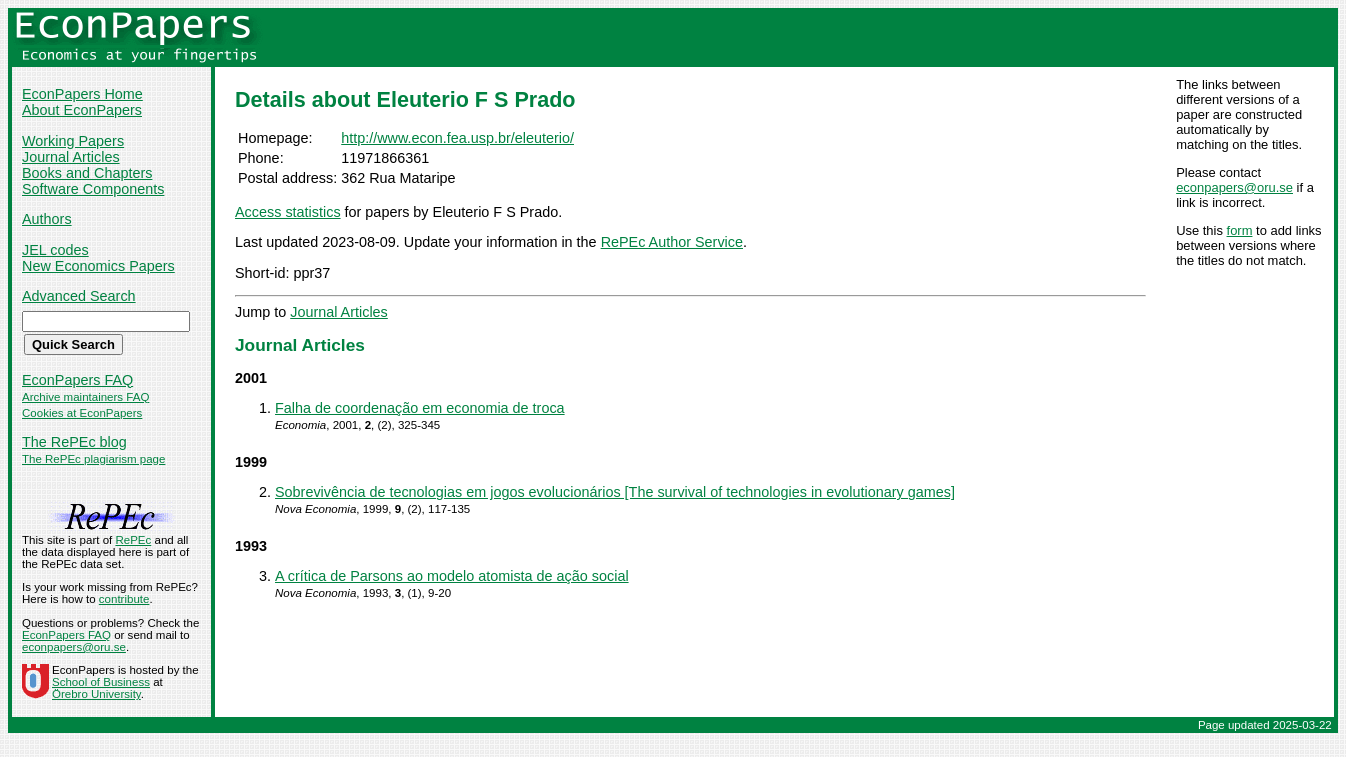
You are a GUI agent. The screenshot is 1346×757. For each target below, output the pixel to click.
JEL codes (55, 250)
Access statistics (288, 212)
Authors (47, 219)
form (1240, 230)
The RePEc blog (74, 442)
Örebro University (96, 694)
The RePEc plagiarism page (93, 459)
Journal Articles (71, 157)
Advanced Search (79, 296)
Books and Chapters (87, 173)
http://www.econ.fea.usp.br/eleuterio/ (457, 138)
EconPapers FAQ (77, 380)
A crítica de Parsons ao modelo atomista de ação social (452, 576)
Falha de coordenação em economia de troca (420, 408)
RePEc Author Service (672, 242)
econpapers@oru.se (1234, 187)
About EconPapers (82, 110)
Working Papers (73, 141)
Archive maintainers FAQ (85, 397)
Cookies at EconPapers (82, 413)
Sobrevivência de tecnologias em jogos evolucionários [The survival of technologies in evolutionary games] (615, 492)
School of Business (101, 682)
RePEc (133, 540)
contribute (124, 599)
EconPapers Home (82, 94)
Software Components (93, 189)
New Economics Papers (98, 266)
